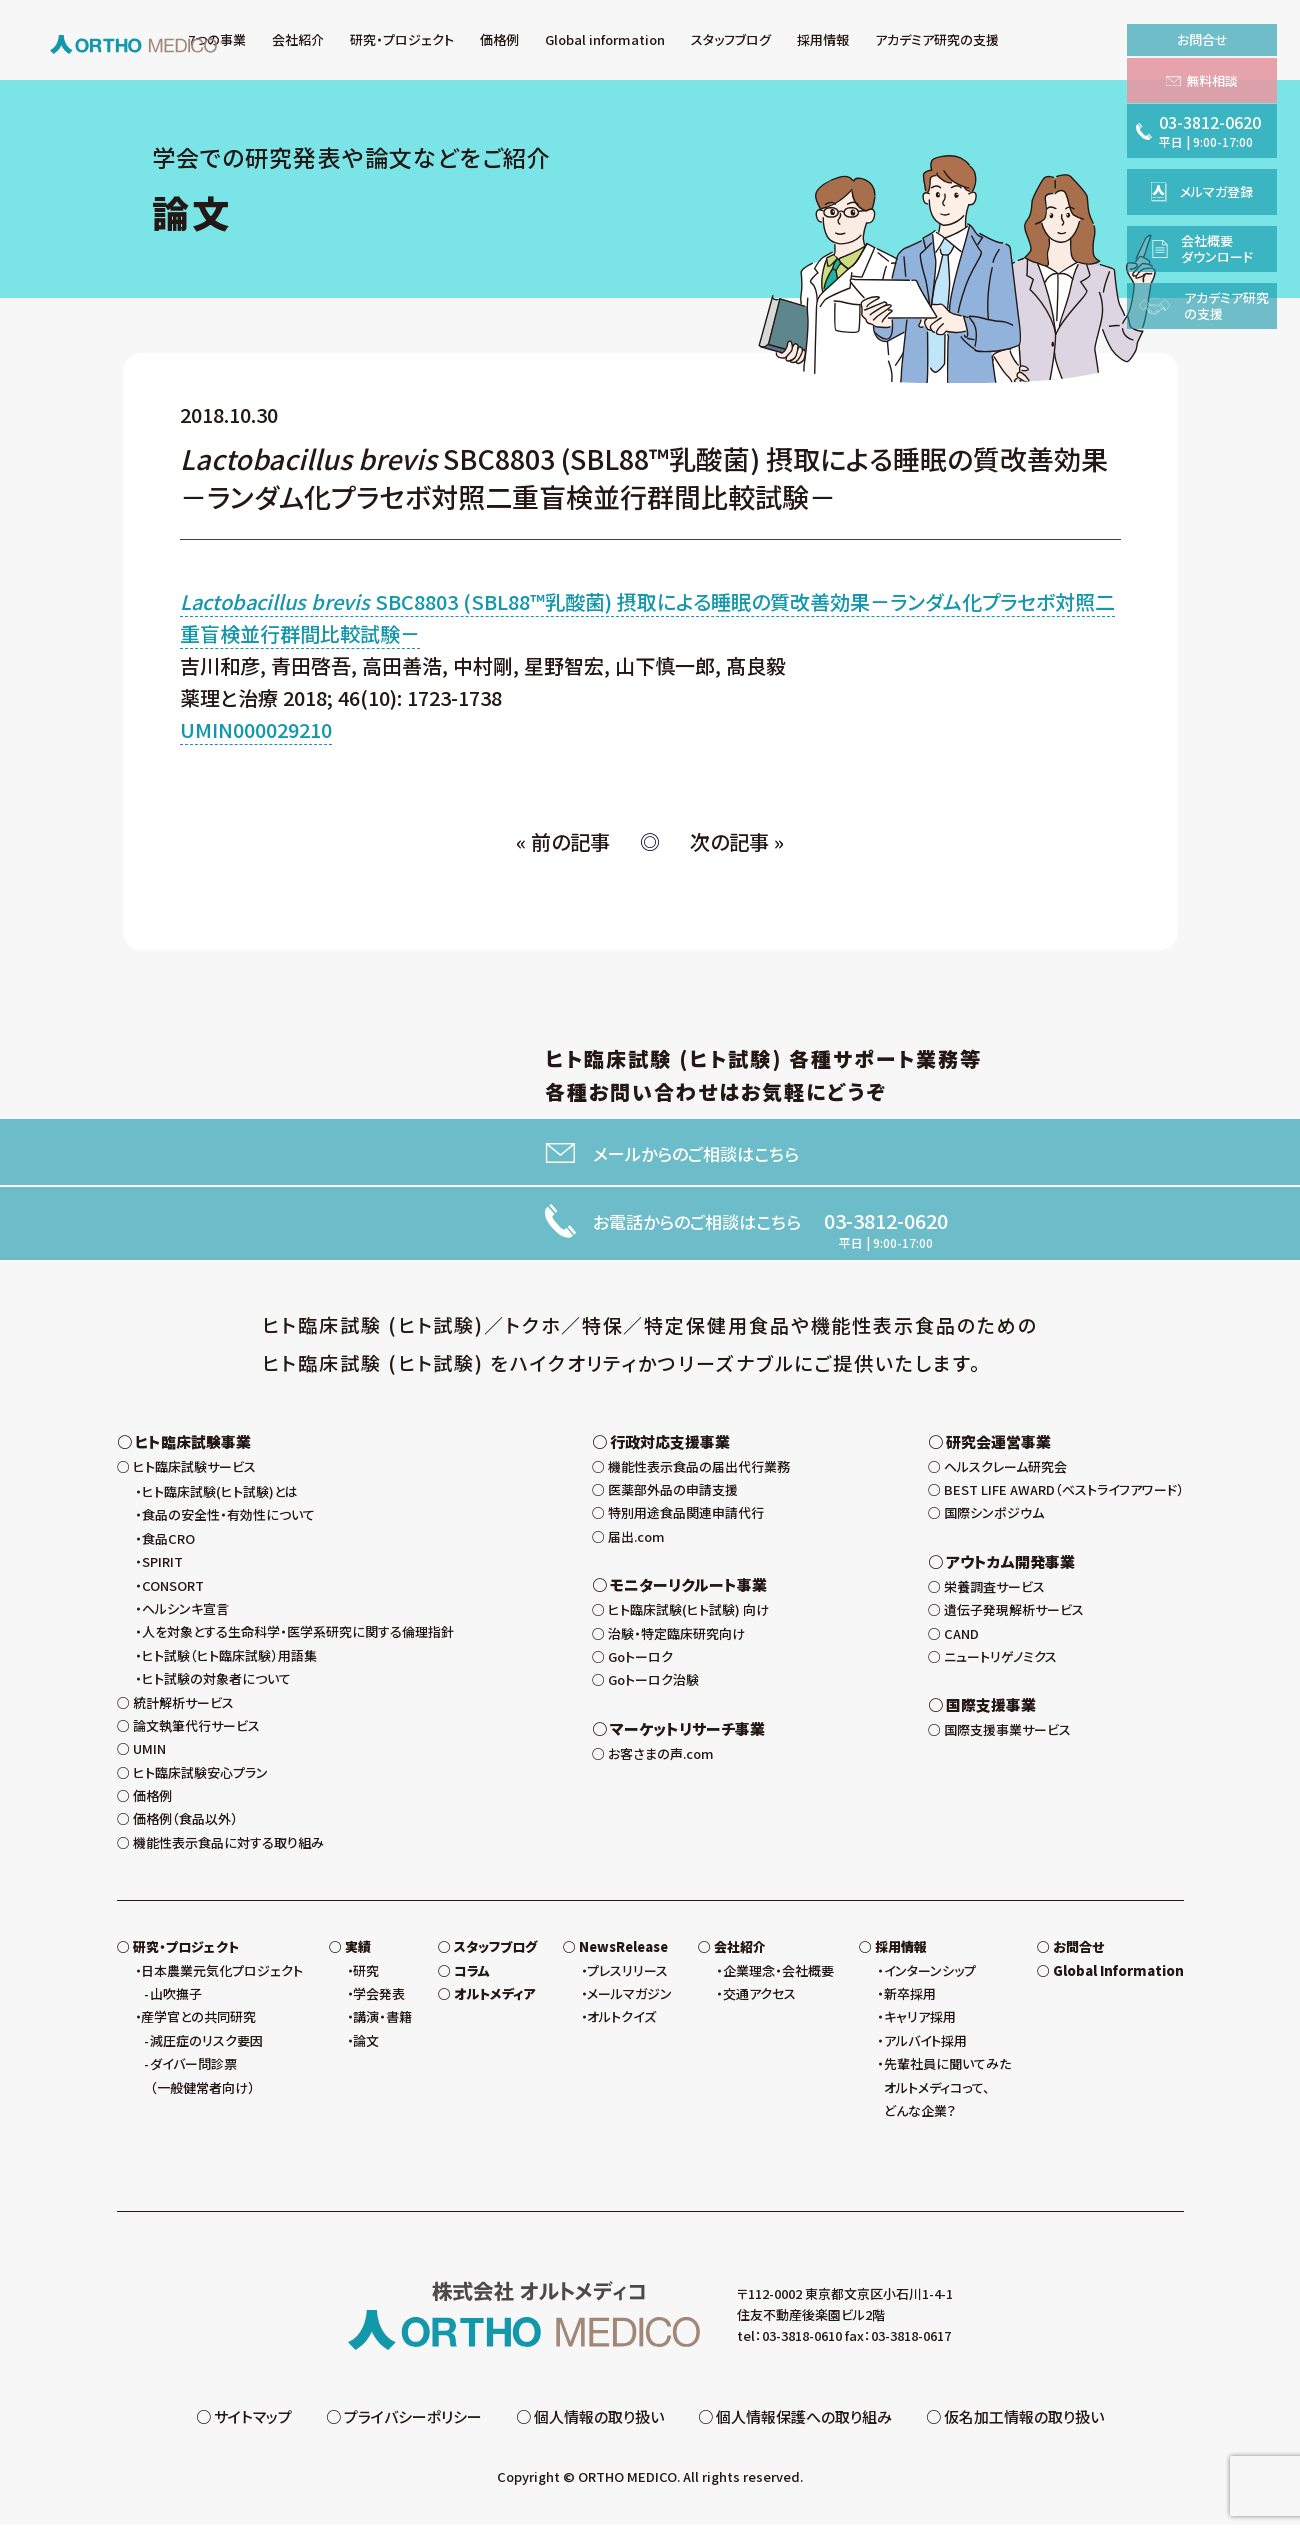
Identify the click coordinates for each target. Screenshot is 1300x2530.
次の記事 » (737, 841)
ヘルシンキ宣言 (185, 1613)
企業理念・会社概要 (778, 1975)
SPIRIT (162, 1566)
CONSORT (173, 1590)
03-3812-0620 (886, 1221)
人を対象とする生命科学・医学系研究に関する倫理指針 (298, 1636)
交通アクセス (759, 1998)
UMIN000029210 (256, 729)
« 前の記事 (563, 841)
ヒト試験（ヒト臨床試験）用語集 (229, 1660)
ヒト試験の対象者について (216, 1683)
